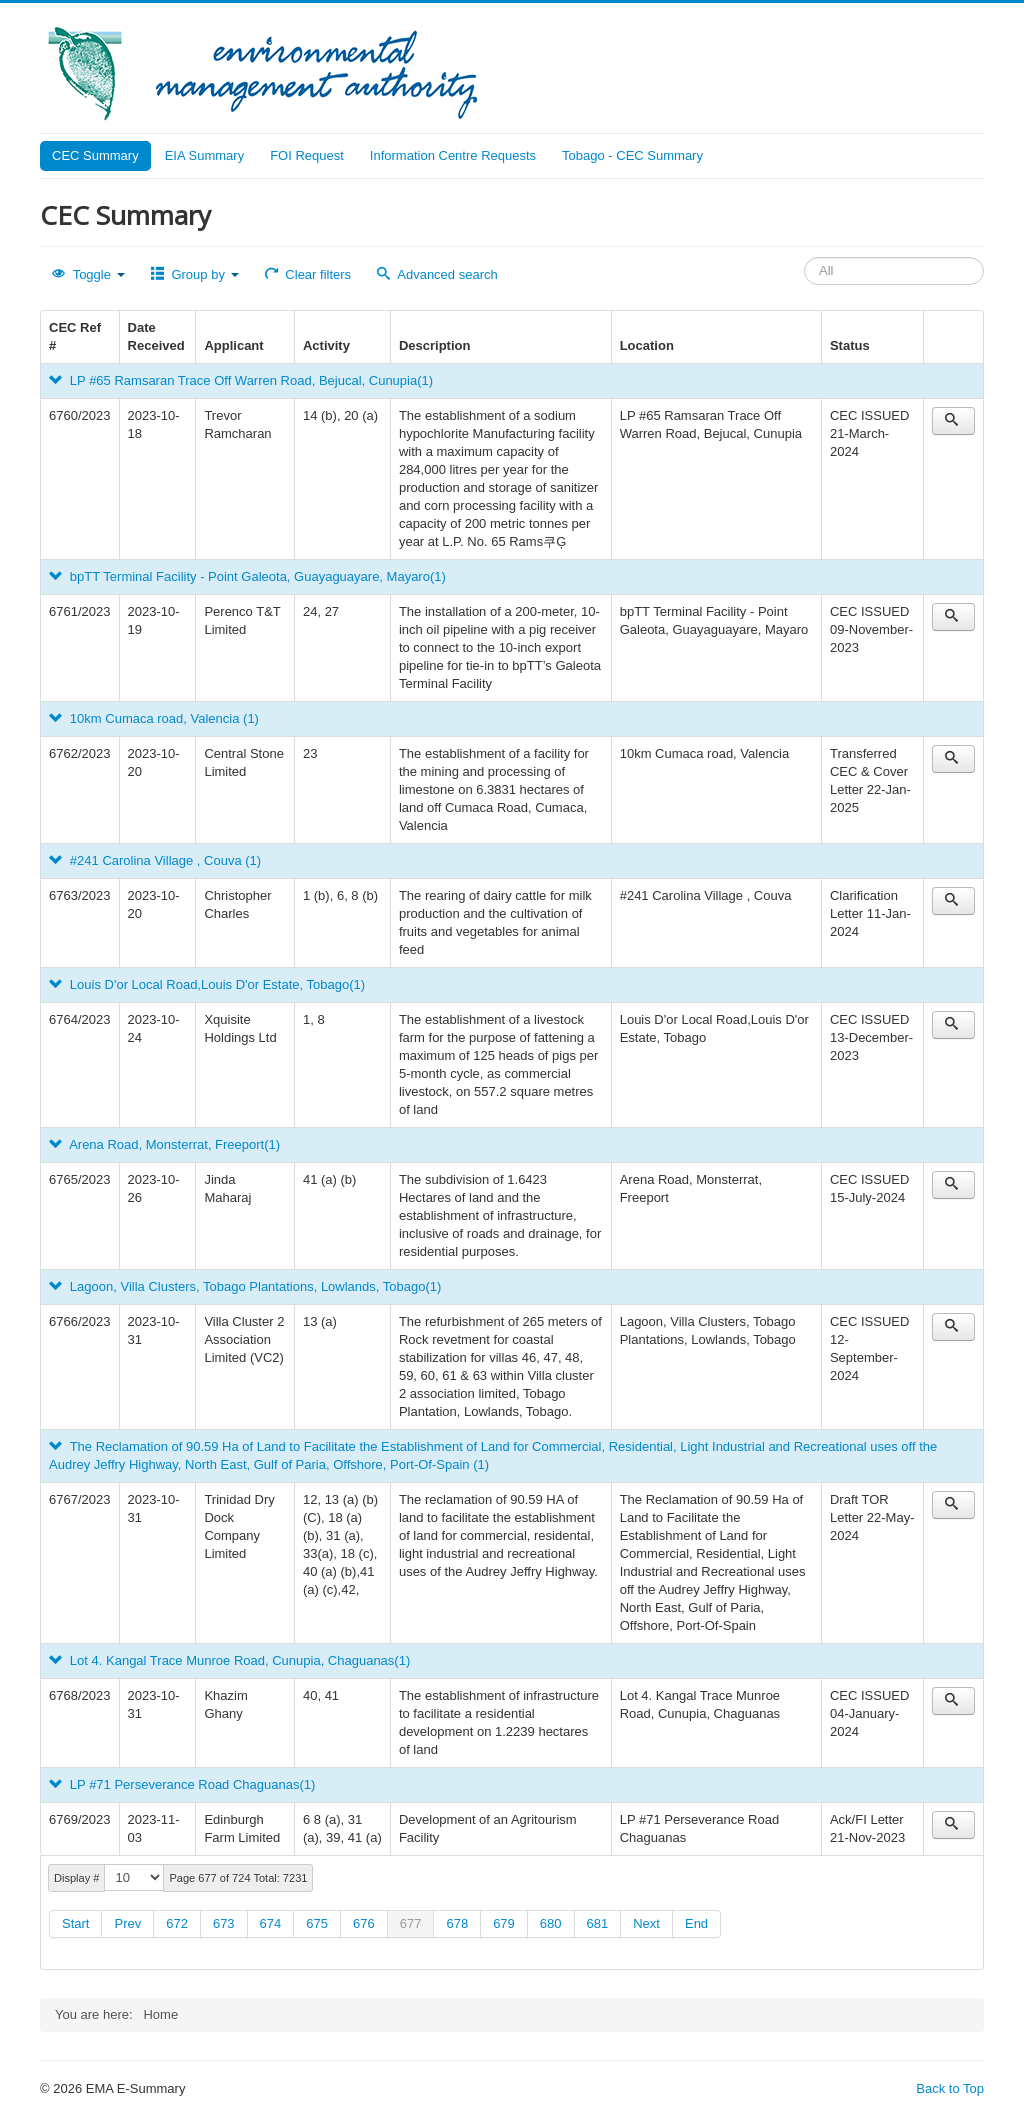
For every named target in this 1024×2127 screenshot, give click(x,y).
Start (75, 1923)
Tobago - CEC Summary (632, 155)
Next (646, 1923)
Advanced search (437, 274)
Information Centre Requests (453, 155)
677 (411, 1923)
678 (457, 1923)
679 (504, 1923)
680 (551, 1923)
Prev (127, 1923)
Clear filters (308, 274)
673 (224, 1923)
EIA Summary (204, 155)
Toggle (88, 274)
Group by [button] (195, 274)
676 (364, 1923)
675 (317, 1923)
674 (271, 1923)
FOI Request (307, 155)
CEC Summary (95, 155)
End (696, 1923)
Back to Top (950, 2088)
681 (598, 1923)
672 (177, 1923)
